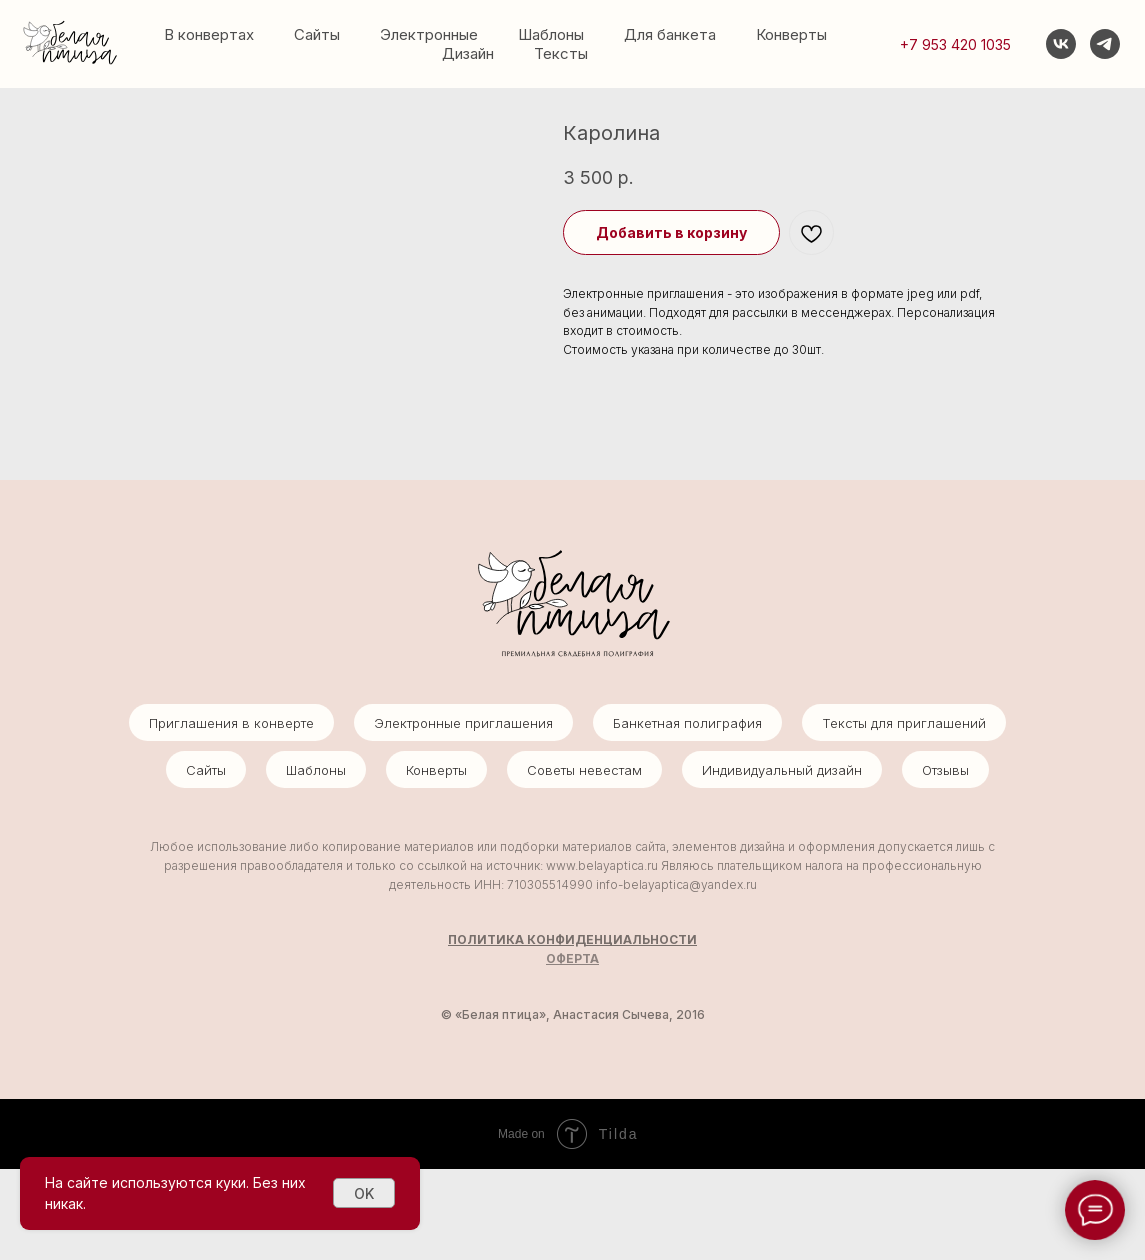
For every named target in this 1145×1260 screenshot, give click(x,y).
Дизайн (468, 53)
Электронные (429, 34)
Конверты (791, 34)
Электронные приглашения (463, 814)
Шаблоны (551, 34)
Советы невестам (584, 861)
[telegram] (1105, 44)
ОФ (556, 1048)
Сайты (317, 34)
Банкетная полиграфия (687, 814)
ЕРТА (582, 1048)
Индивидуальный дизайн (782, 861)
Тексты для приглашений (904, 814)
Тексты (561, 53)
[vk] (1061, 44)
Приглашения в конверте (231, 814)
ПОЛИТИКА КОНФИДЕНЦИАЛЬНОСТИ (572, 1030)
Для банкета (670, 34)
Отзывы (945, 861)
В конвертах (209, 34)
